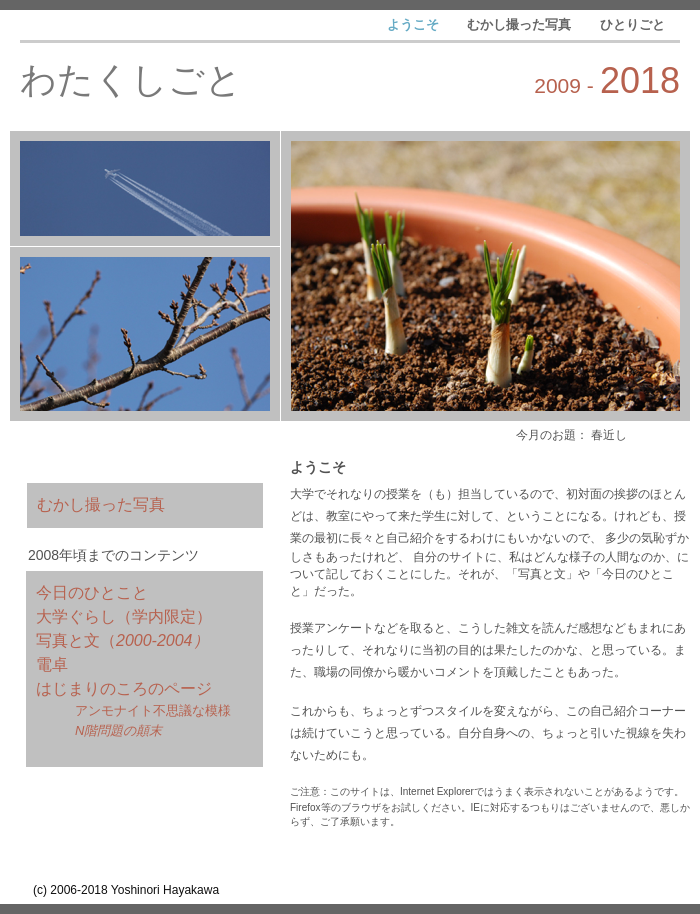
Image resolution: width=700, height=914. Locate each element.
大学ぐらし (76, 616)
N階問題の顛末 (118, 730)
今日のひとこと (92, 592)
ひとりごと (632, 24)
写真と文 (68, 640)
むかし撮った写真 (521, 24)
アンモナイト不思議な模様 (153, 710)
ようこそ (415, 24)
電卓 (52, 664)
